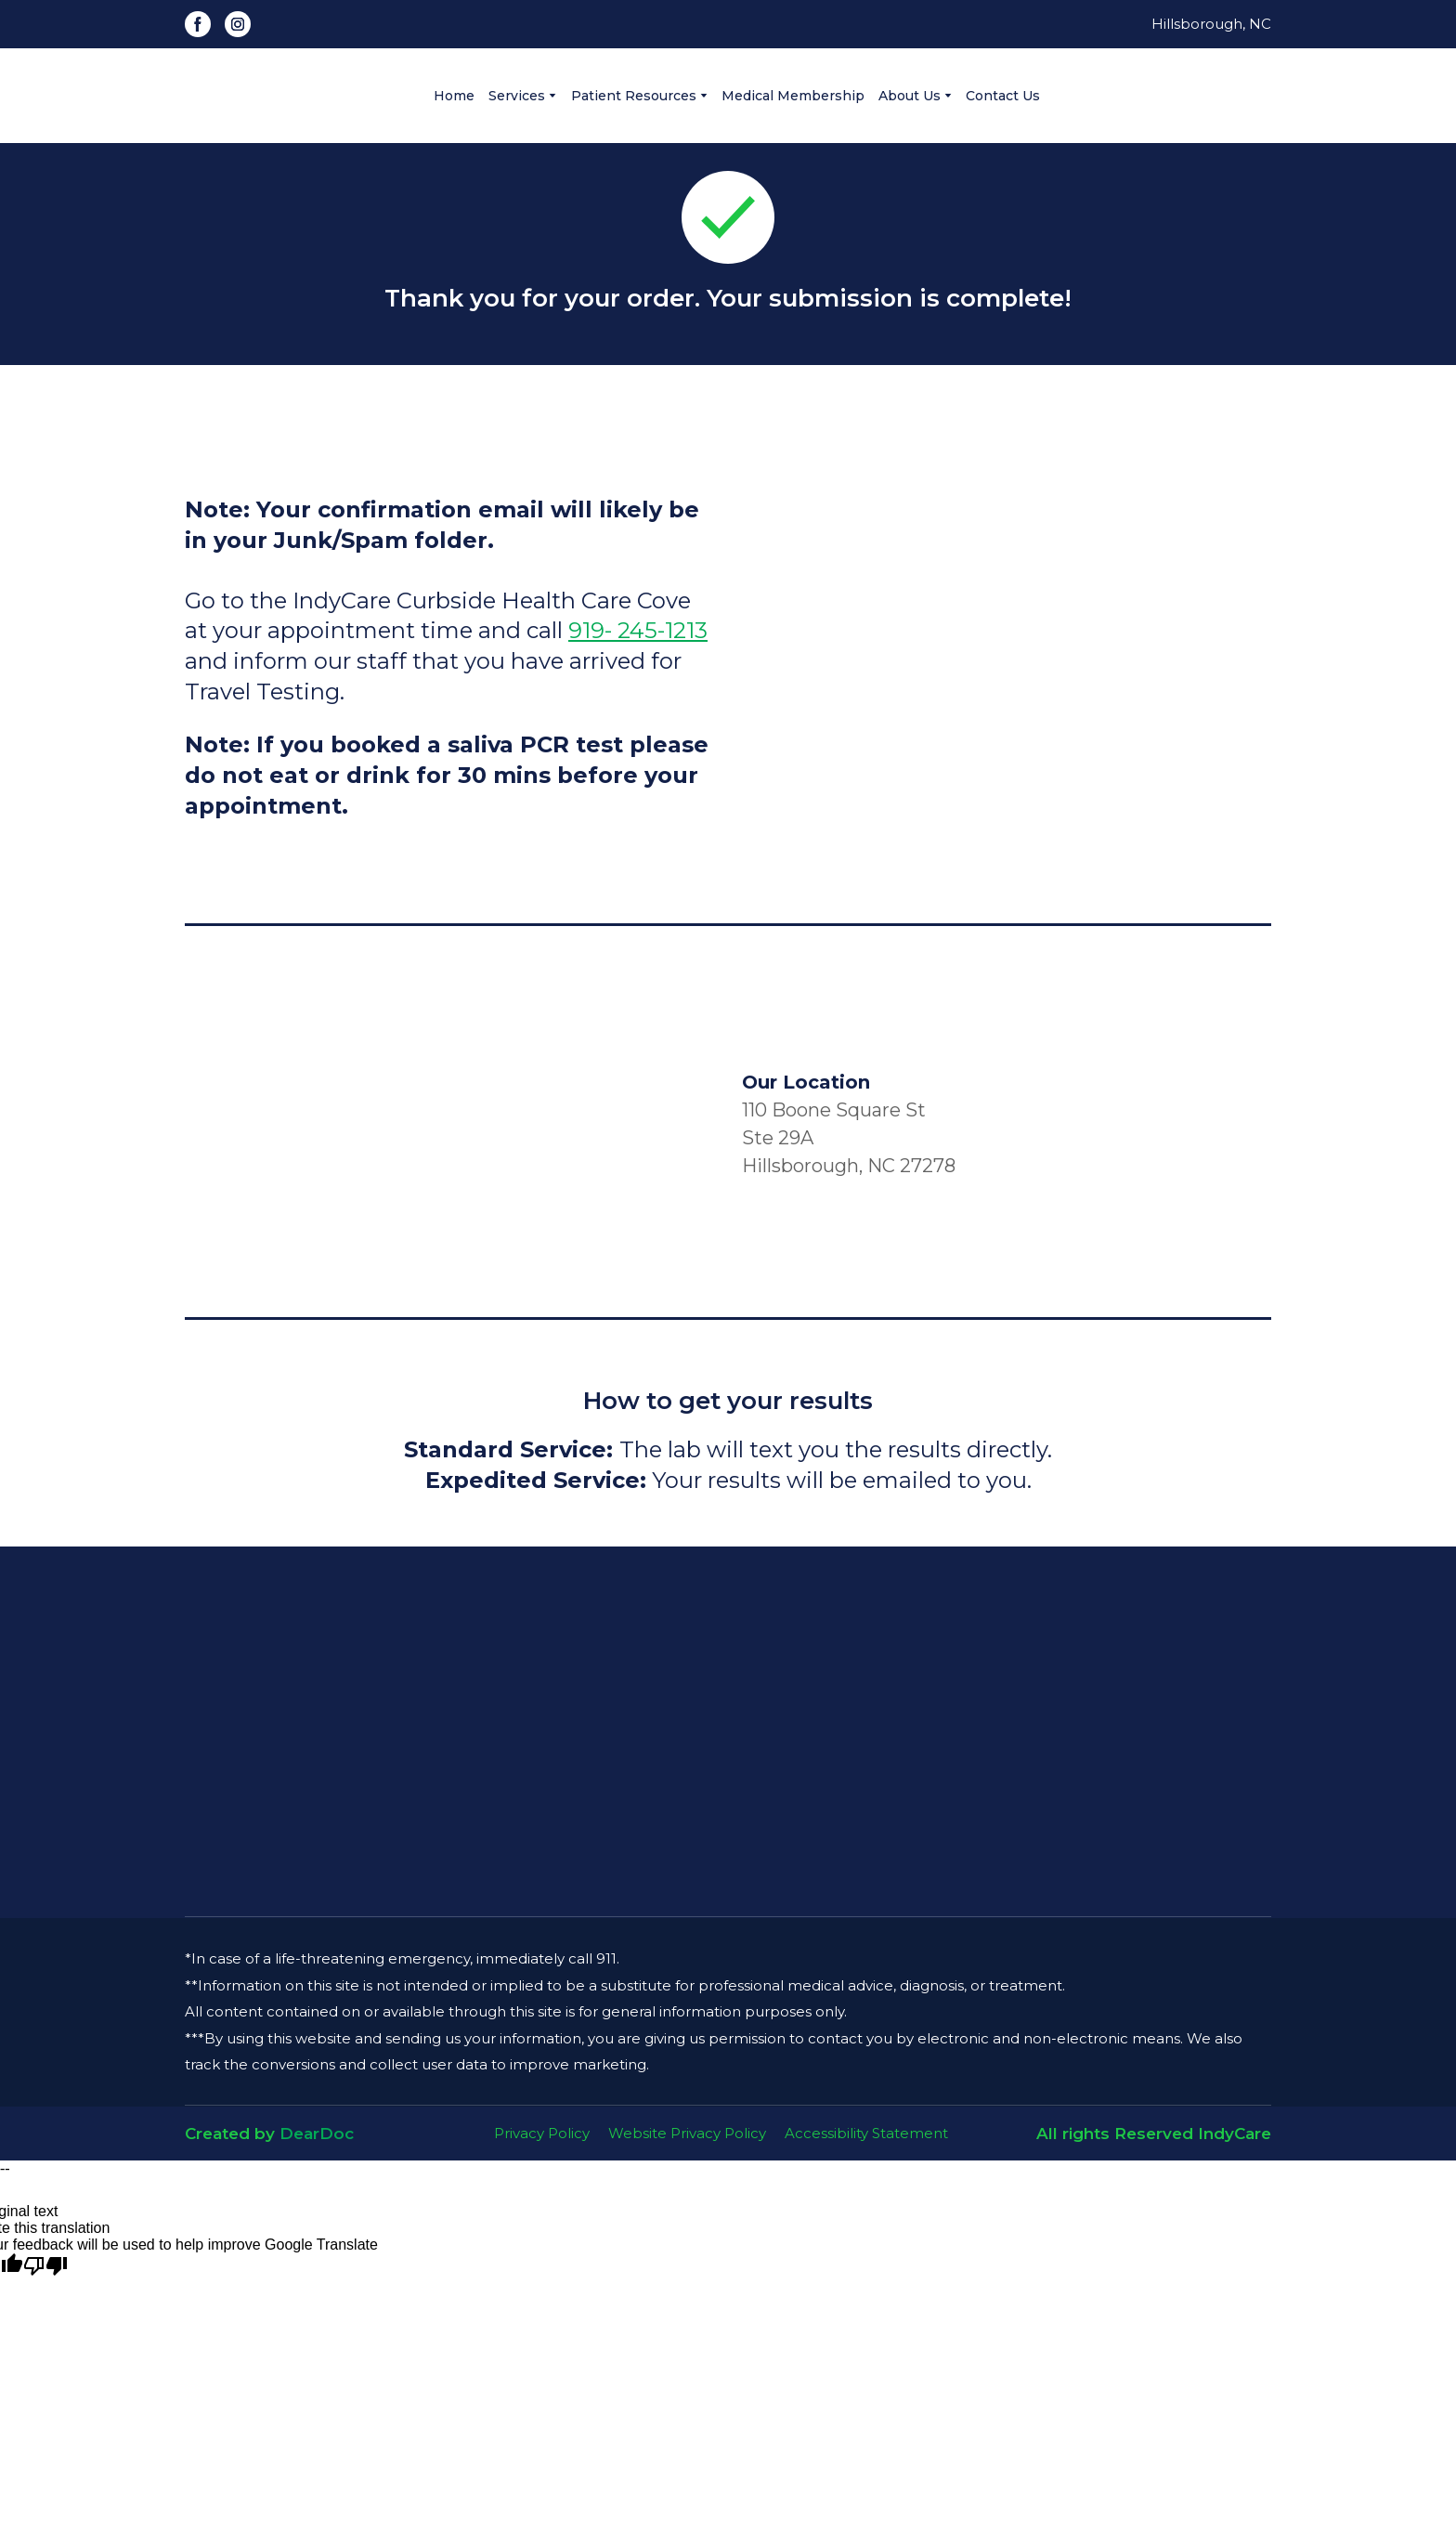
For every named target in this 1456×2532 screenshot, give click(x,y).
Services (516, 95)
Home (454, 95)
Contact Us (1003, 95)
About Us (909, 95)
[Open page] (728, 1732)
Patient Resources (633, 95)
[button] (198, 24)
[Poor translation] (45, 2266)
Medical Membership (793, 95)
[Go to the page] (285, 95)
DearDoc (317, 2133)
